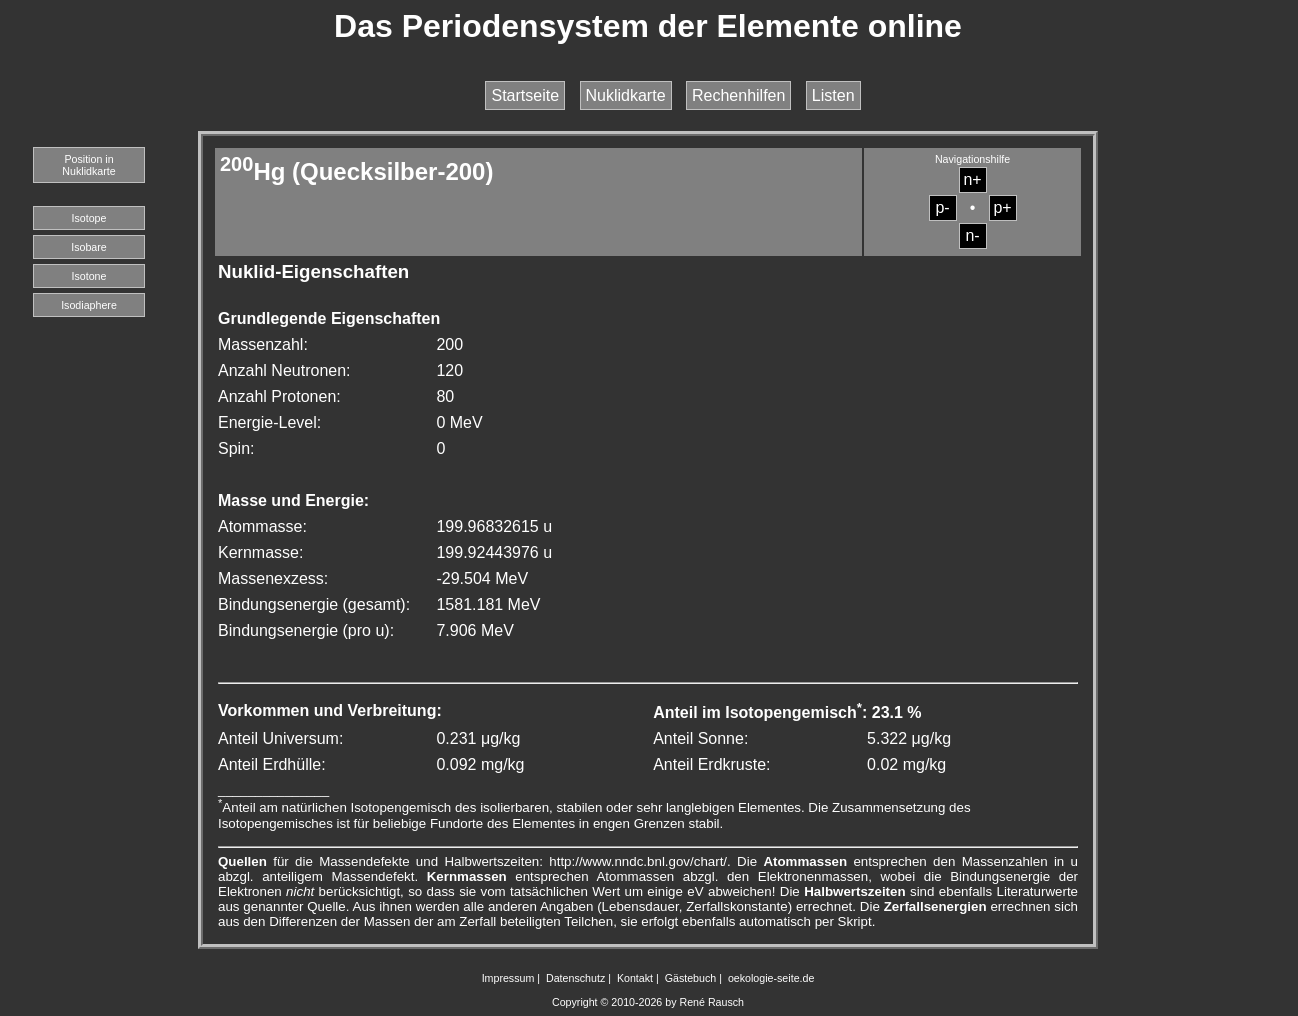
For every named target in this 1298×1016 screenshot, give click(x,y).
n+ (972, 179)
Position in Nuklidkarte (88, 165)
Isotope (89, 218)
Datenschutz (575, 978)
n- (972, 235)
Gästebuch (691, 978)
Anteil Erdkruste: (711, 764)
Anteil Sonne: (700, 738)
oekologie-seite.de (771, 978)
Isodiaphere (89, 305)
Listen (833, 95)
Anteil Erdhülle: (272, 764)
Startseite (525, 95)
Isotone (89, 276)
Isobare (89, 247)
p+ (1002, 207)
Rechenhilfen (738, 95)
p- (942, 207)
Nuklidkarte (626, 95)
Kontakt (635, 978)
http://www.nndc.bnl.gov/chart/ (638, 861)
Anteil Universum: (280, 738)
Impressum (508, 978)
